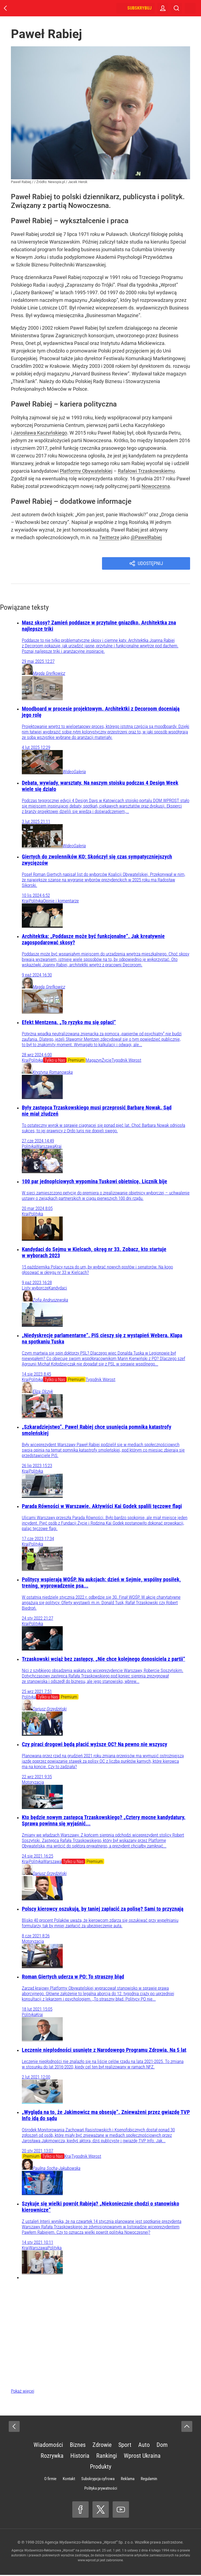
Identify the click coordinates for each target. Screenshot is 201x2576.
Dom (162, 2446)
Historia (79, 2456)
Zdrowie (102, 2446)
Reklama (127, 2479)
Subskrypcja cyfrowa (98, 2479)
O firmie (50, 2479)
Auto (144, 2446)
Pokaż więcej (22, 2392)
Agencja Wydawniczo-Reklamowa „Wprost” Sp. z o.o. (89, 2543)
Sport (124, 2446)
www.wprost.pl (88, 2561)
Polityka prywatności (100, 2489)
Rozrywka (52, 2456)
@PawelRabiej (146, 537)
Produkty (100, 2467)
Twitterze (109, 537)
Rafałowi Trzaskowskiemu (146, 471)
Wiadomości (48, 2446)
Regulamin (149, 2479)
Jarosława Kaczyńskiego (40, 433)
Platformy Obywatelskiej (86, 471)
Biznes (78, 2446)
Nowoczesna (156, 486)
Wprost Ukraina (142, 2456)
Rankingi (106, 2456)
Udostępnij (151, 564)
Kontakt (69, 2479)
